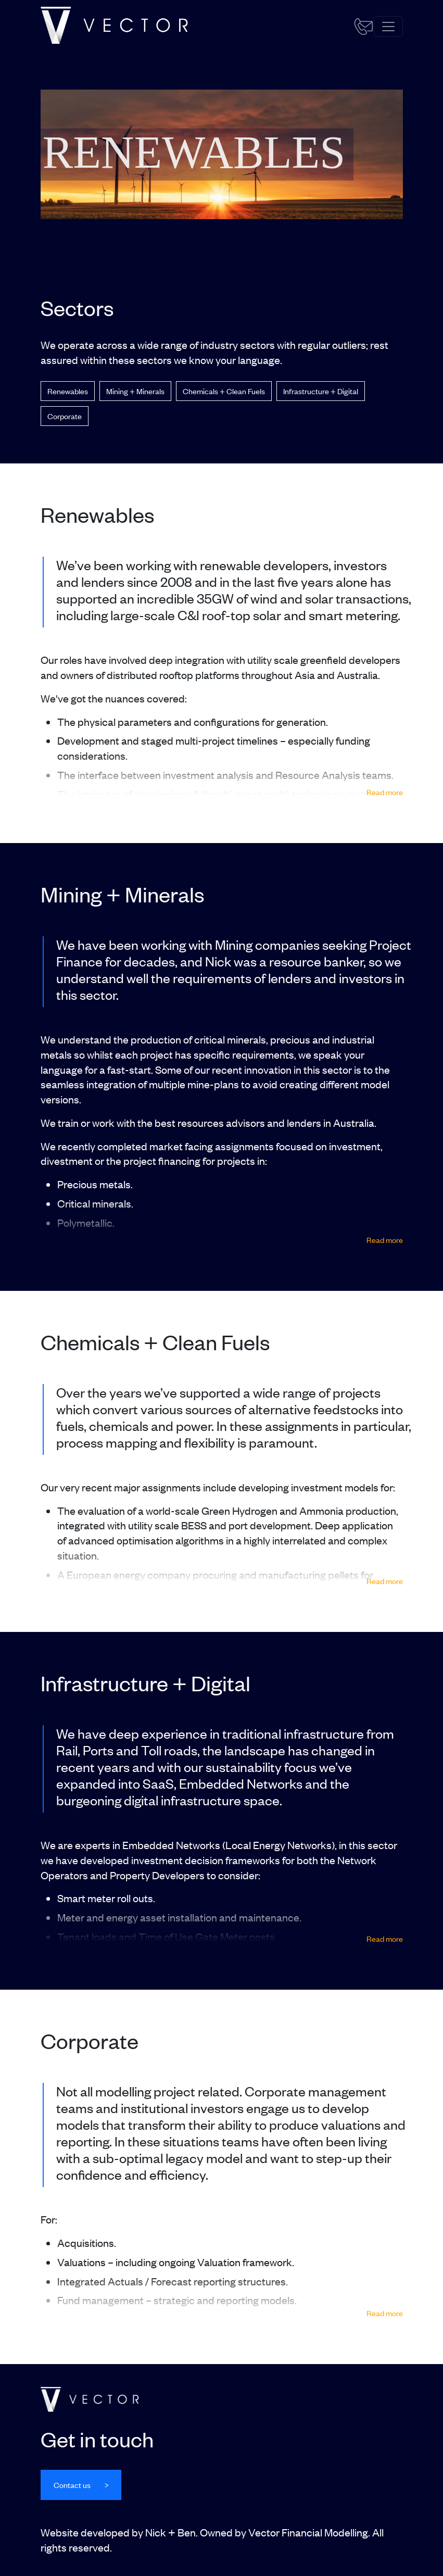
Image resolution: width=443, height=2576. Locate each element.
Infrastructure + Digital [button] (320, 391)
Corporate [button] (64, 416)
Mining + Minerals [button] (135, 391)
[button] (81, 2485)
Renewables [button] (67, 391)
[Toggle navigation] (388, 26)
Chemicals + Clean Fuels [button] (224, 391)
